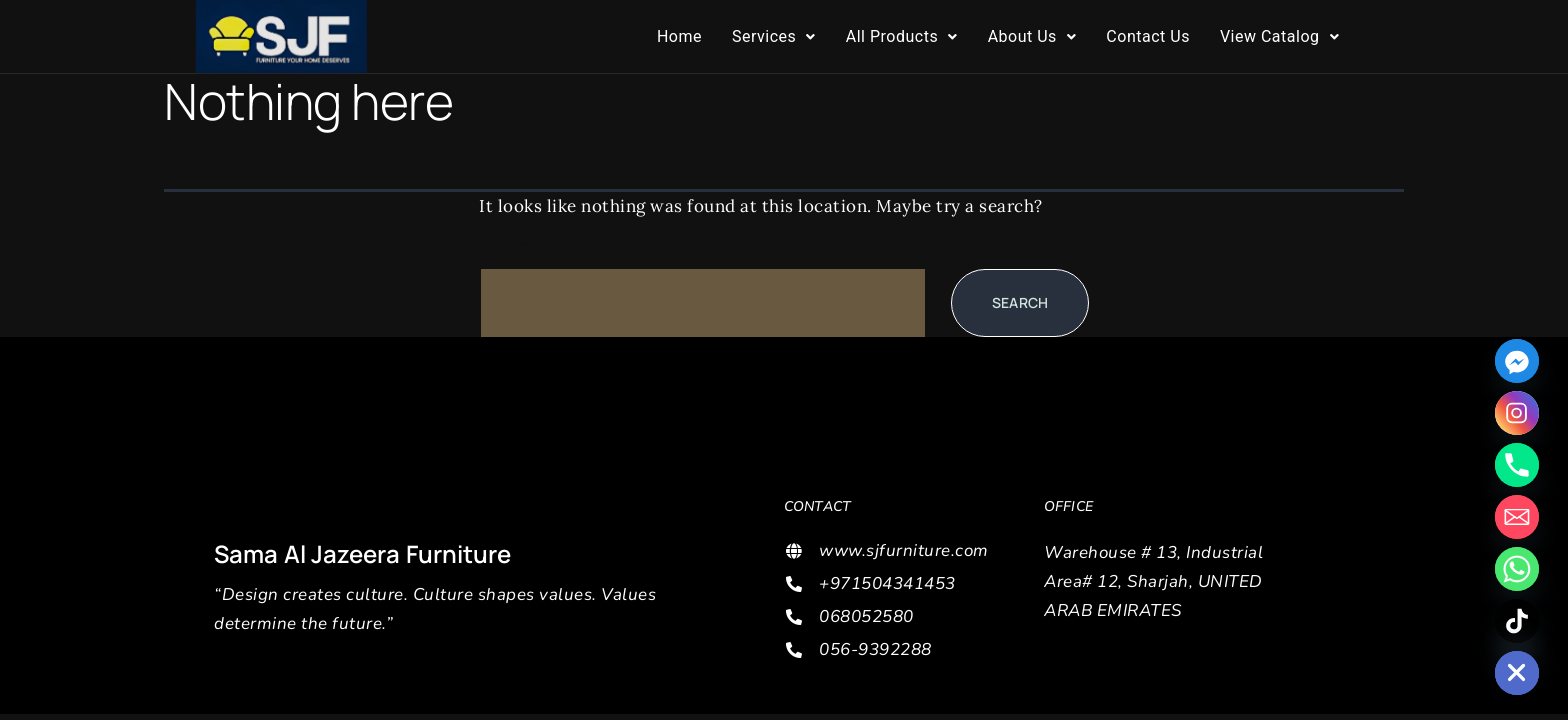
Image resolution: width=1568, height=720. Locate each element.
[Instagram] (1517, 413)
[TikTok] (1517, 621)
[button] (774, 37)
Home (679, 36)
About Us (1032, 36)
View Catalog (1279, 36)
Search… (516, 248)
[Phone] (1517, 465)
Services (774, 36)
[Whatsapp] (1517, 569)
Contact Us (1148, 36)
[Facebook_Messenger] (1517, 361)
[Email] (1517, 517)
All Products (902, 36)
